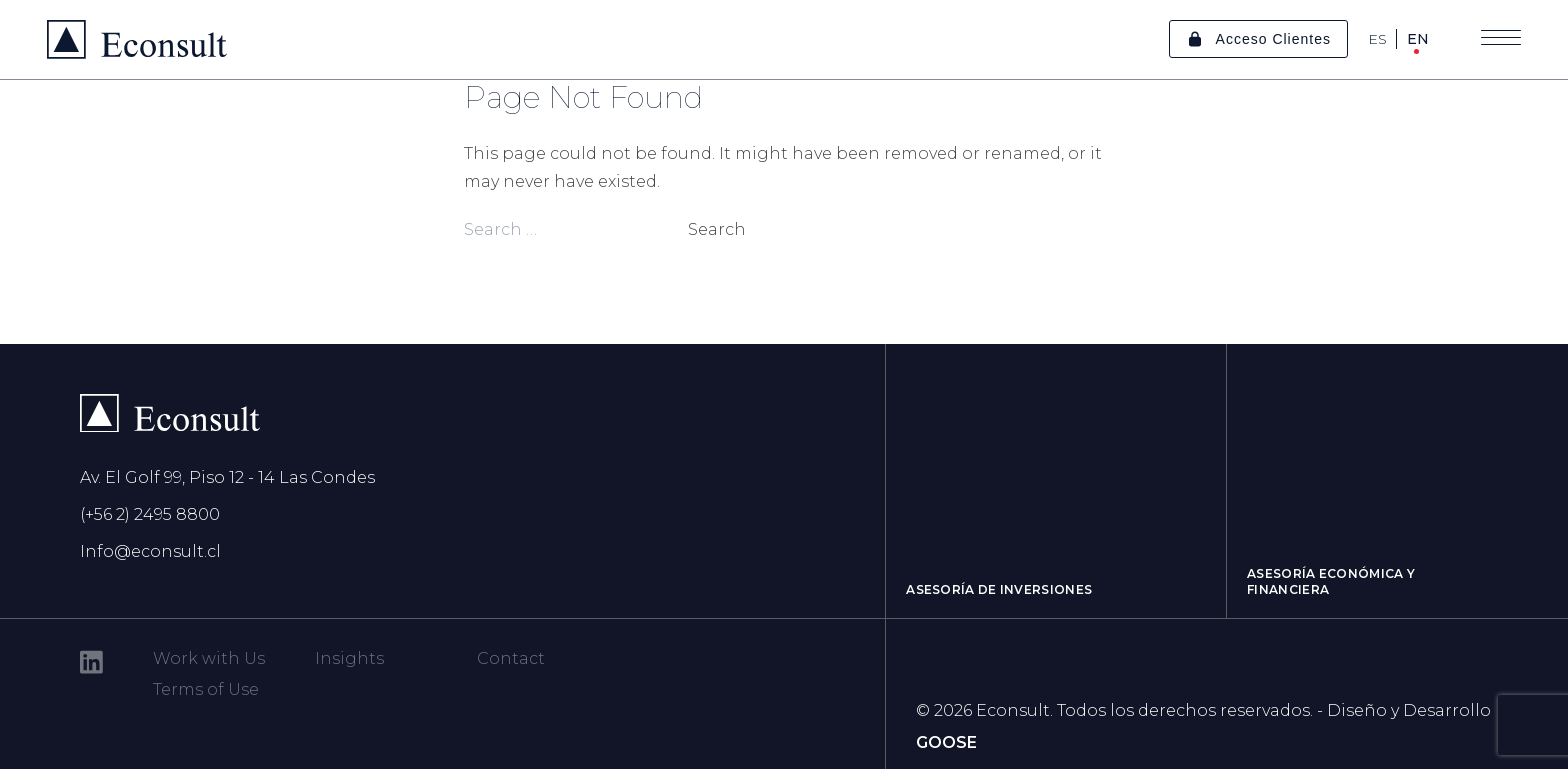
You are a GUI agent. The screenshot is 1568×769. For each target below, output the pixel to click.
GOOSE (946, 742)
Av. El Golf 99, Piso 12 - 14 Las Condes (227, 477)
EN (1418, 39)
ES (1377, 39)
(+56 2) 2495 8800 (150, 514)
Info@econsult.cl (150, 551)
